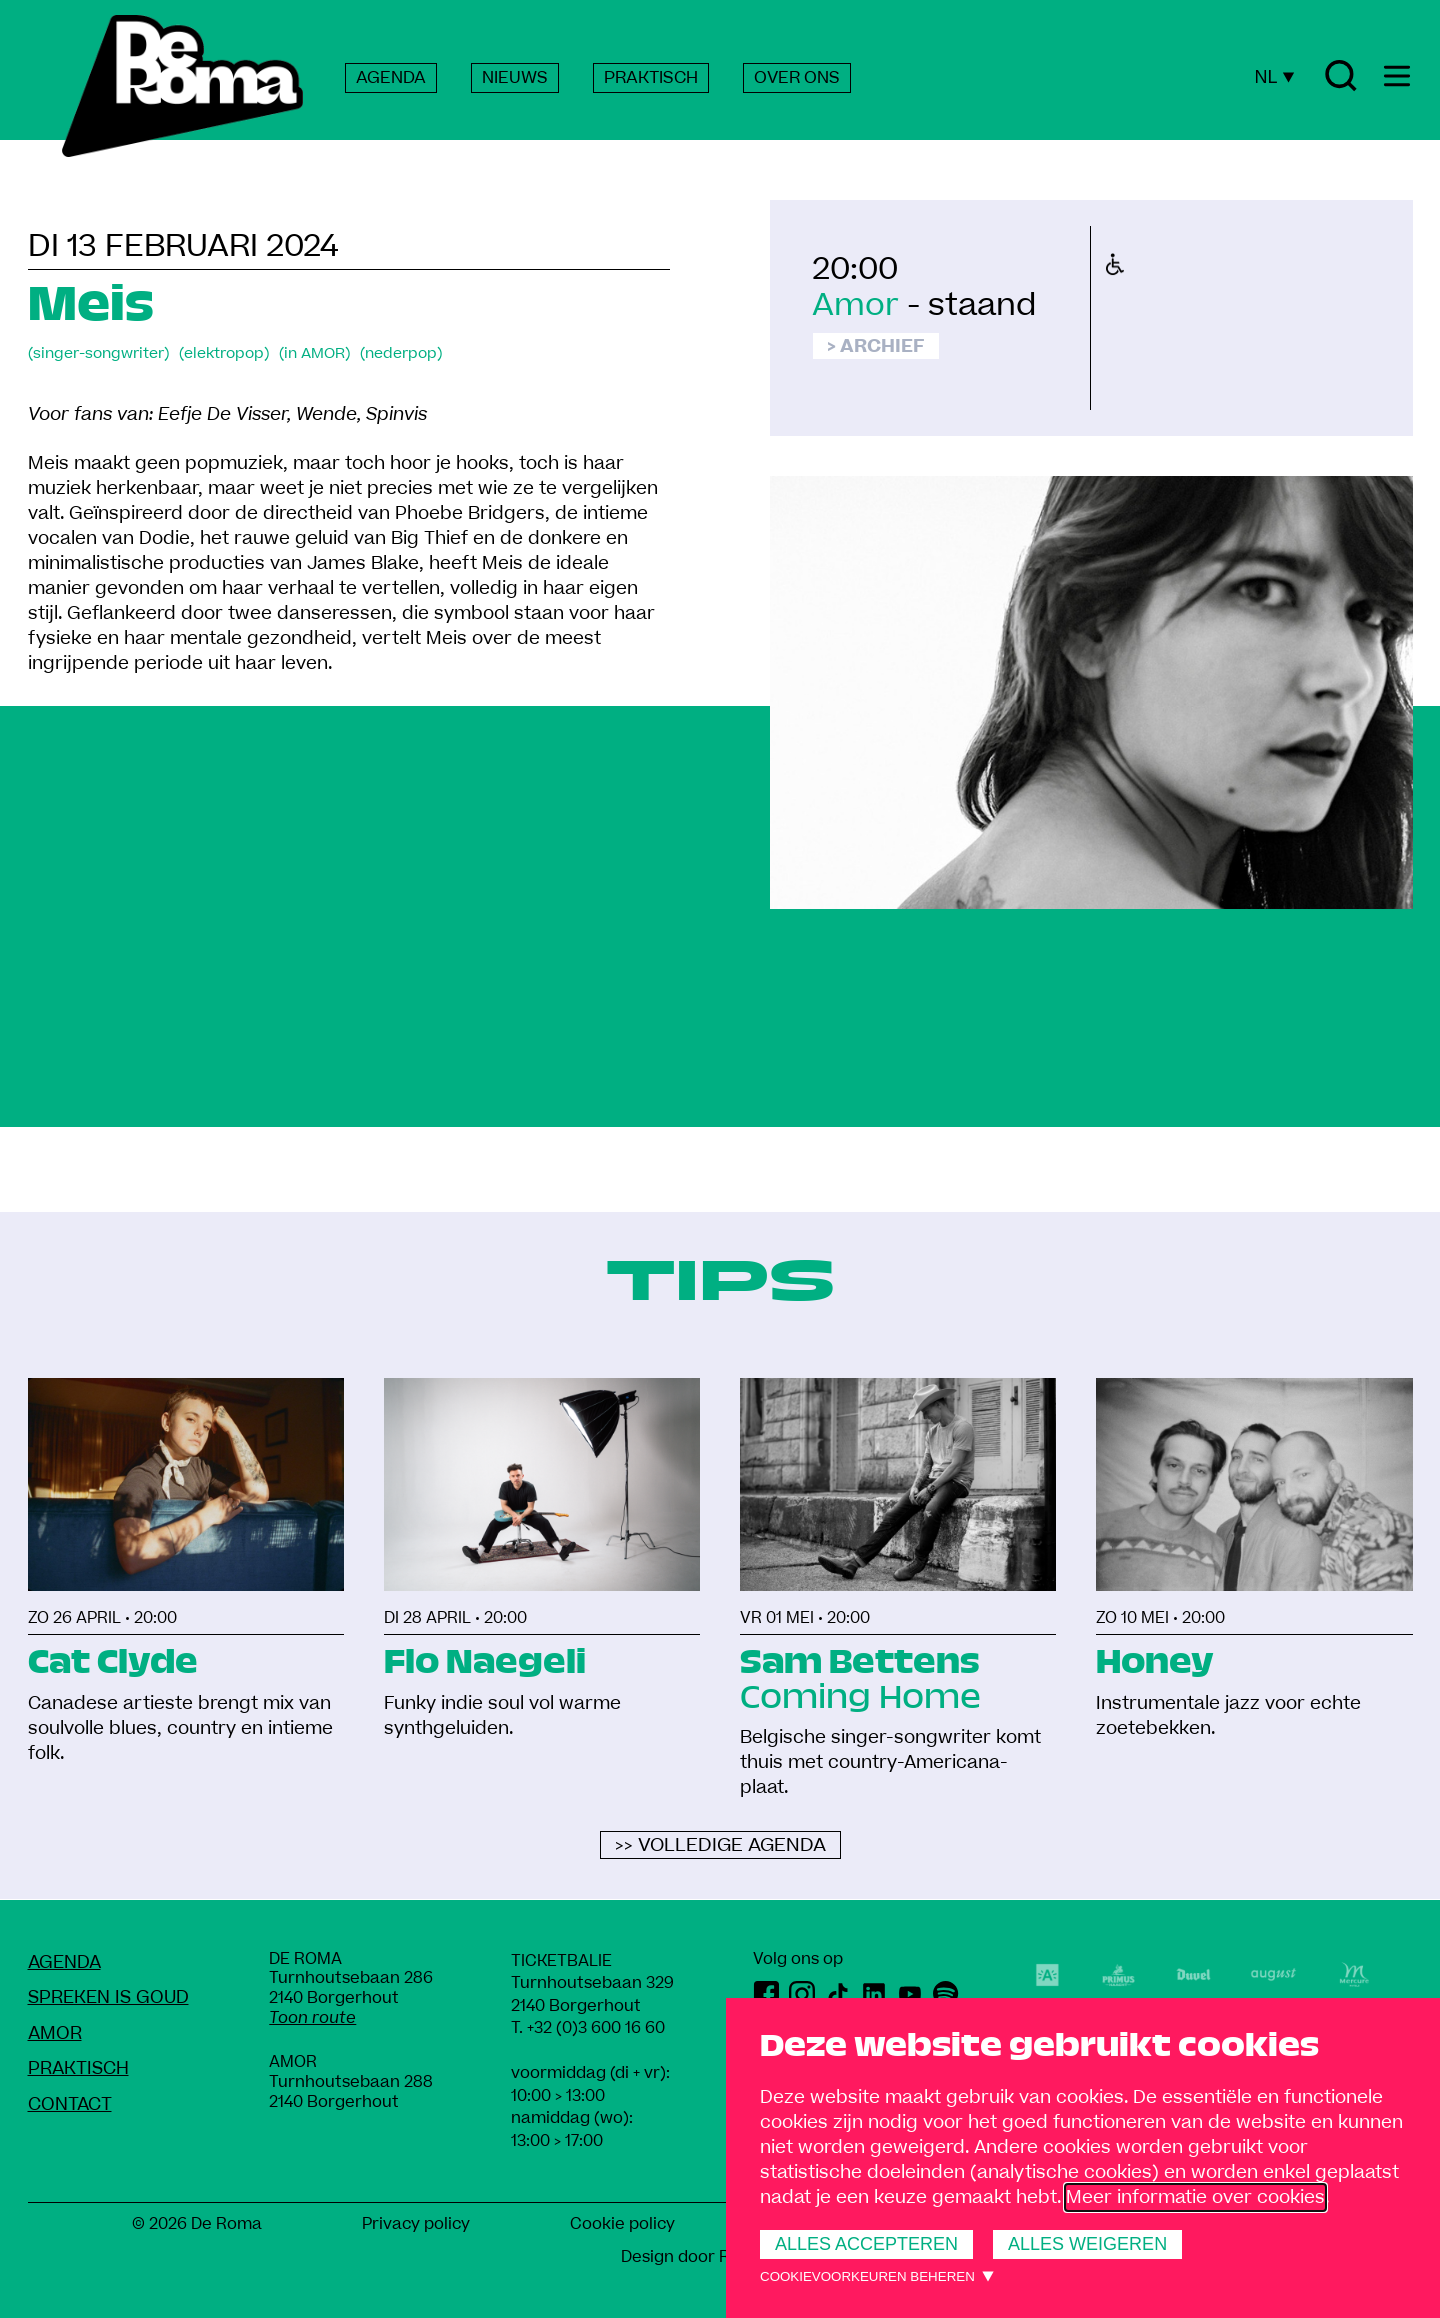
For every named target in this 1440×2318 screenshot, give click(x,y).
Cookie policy (622, 2224)
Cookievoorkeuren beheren (867, 2276)
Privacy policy (416, 2224)
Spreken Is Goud (108, 1997)
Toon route (312, 2018)
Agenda (64, 1962)
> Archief (876, 346)
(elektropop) (224, 353)
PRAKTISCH (651, 78)
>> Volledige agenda (720, 1845)
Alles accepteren (866, 2244)
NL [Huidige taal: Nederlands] (1274, 77)
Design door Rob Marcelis (720, 2257)
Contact (70, 2104)
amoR (55, 2033)
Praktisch (78, 2068)
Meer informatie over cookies (1195, 2197)
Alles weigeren (1087, 2244)
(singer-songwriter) (98, 353)
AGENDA (391, 78)
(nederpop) (401, 353)
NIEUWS (515, 78)
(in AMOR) (314, 353)
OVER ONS (797, 78)
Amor (855, 305)
